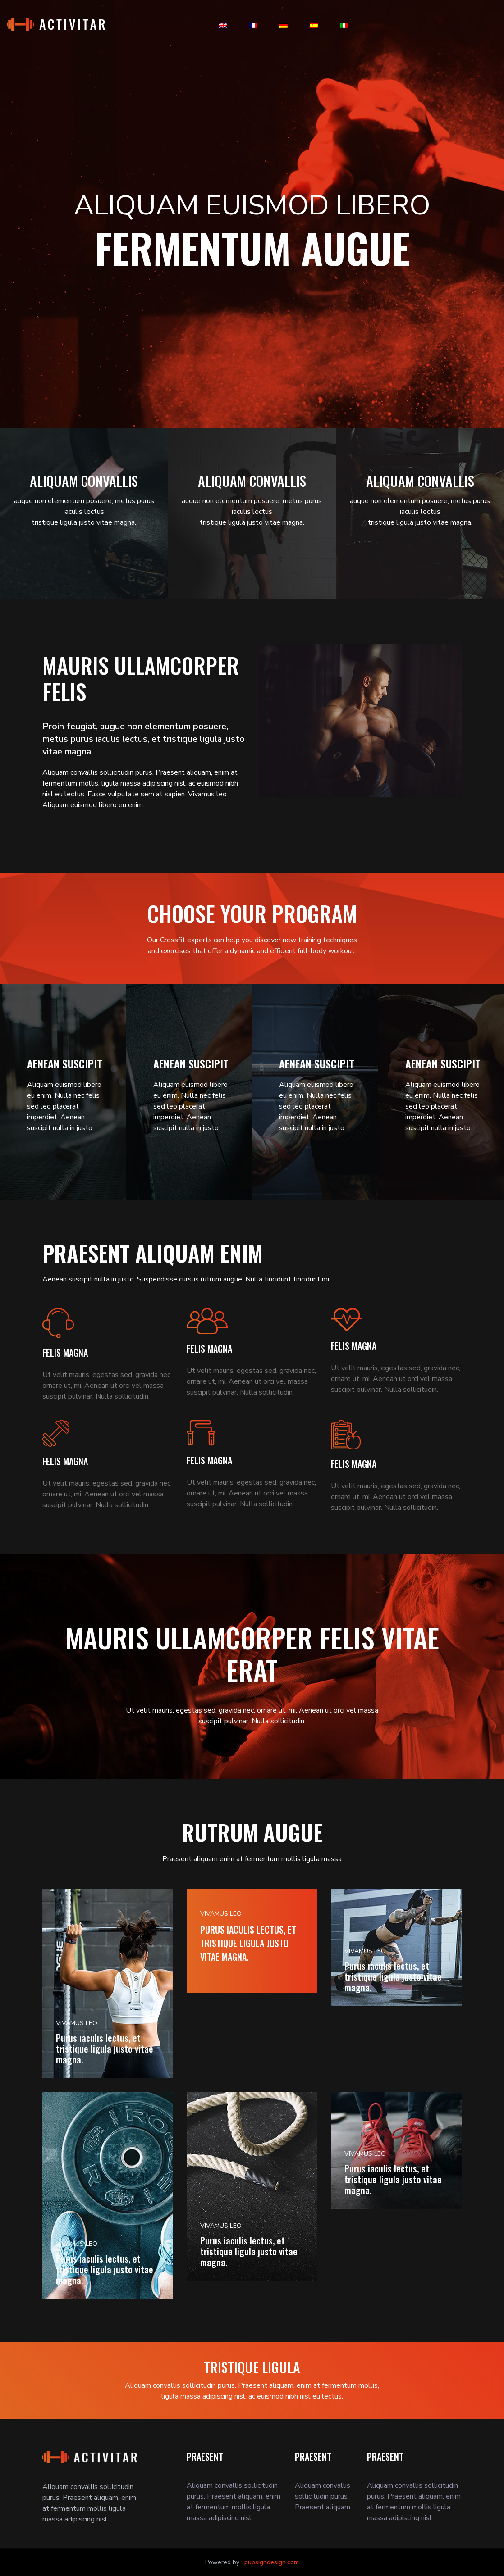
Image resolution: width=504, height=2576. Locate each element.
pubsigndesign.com (271, 2562)
